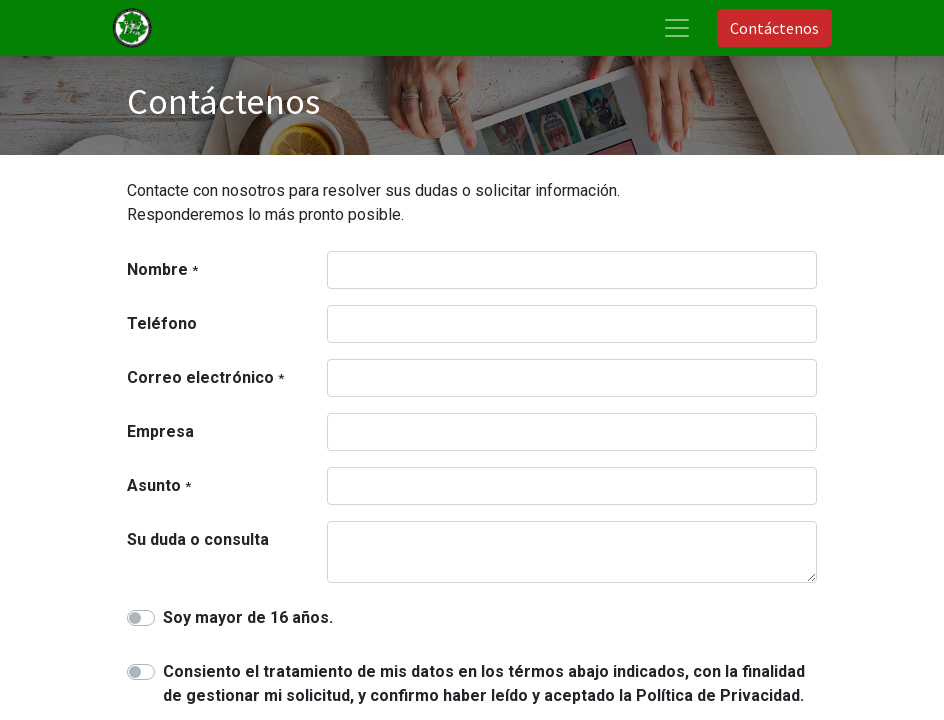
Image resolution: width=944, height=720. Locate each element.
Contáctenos (774, 28)
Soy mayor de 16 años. (248, 617)
